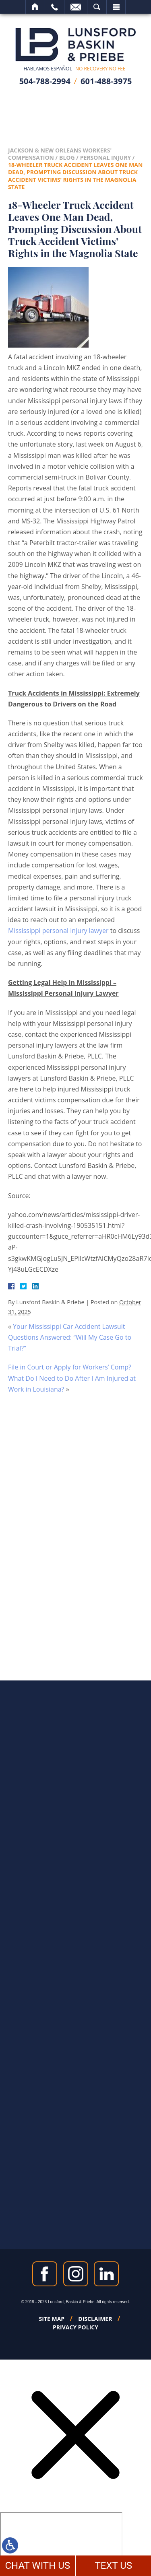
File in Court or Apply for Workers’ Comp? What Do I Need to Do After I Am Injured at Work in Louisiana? (72, 1378)
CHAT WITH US (37, 2565)
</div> (61, 2543)
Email (75, 7)
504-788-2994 (44, 81)
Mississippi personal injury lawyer (58, 930)
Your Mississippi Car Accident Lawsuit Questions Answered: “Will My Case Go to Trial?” (69, 1337)
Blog (67, 157)
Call (54, 7)
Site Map (52, 2319)
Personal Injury (105, 157)
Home (35, 7)
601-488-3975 (106, 81)
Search (96, 7)
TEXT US (113, 2565)
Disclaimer (95, 2319)
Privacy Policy (75, 2327)
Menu (116, 7)
